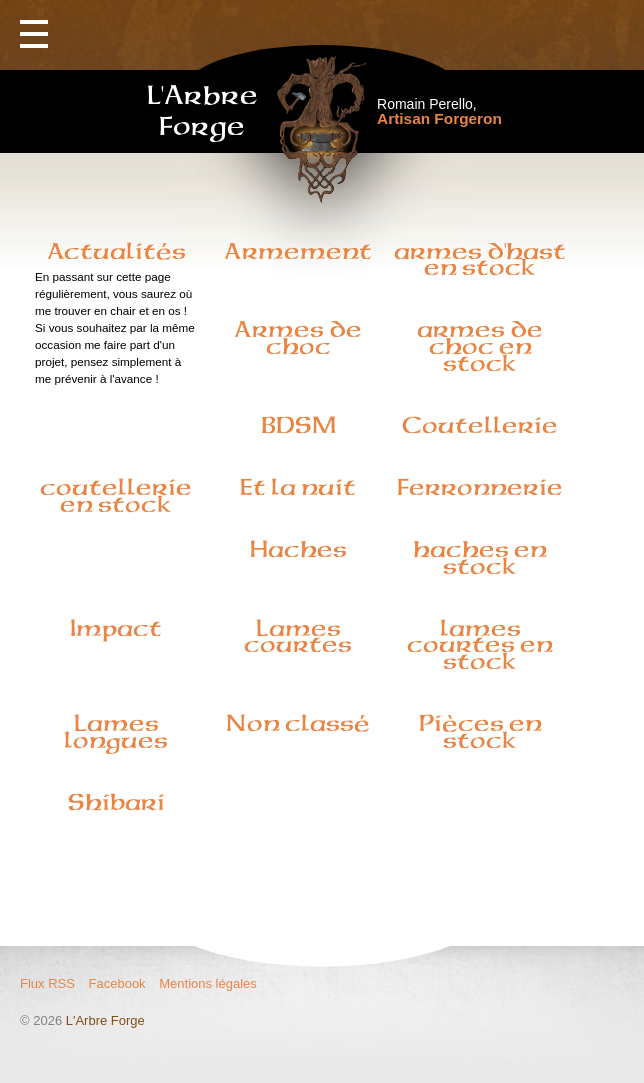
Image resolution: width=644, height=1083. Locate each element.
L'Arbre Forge (105, 1020)
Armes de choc (298, 337)
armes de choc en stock (480, 346)
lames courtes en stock (480, 645)
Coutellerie (480, 425)
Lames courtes (298, 636)
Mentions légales (208, 983)
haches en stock (480, 557)
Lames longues (116, 731)
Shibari (116, 802)
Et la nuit (298, 487)
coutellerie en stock (116, 495)
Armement (298, 251)
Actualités (116, 251)
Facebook (117, 983)
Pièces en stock (480, 731)
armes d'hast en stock (480, 259)
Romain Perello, (439, 111)
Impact (116, 628)
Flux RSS (47, 983)
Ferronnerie (480, 487)
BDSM (298, 425)
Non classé (298, 723)
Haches (298, 549)
